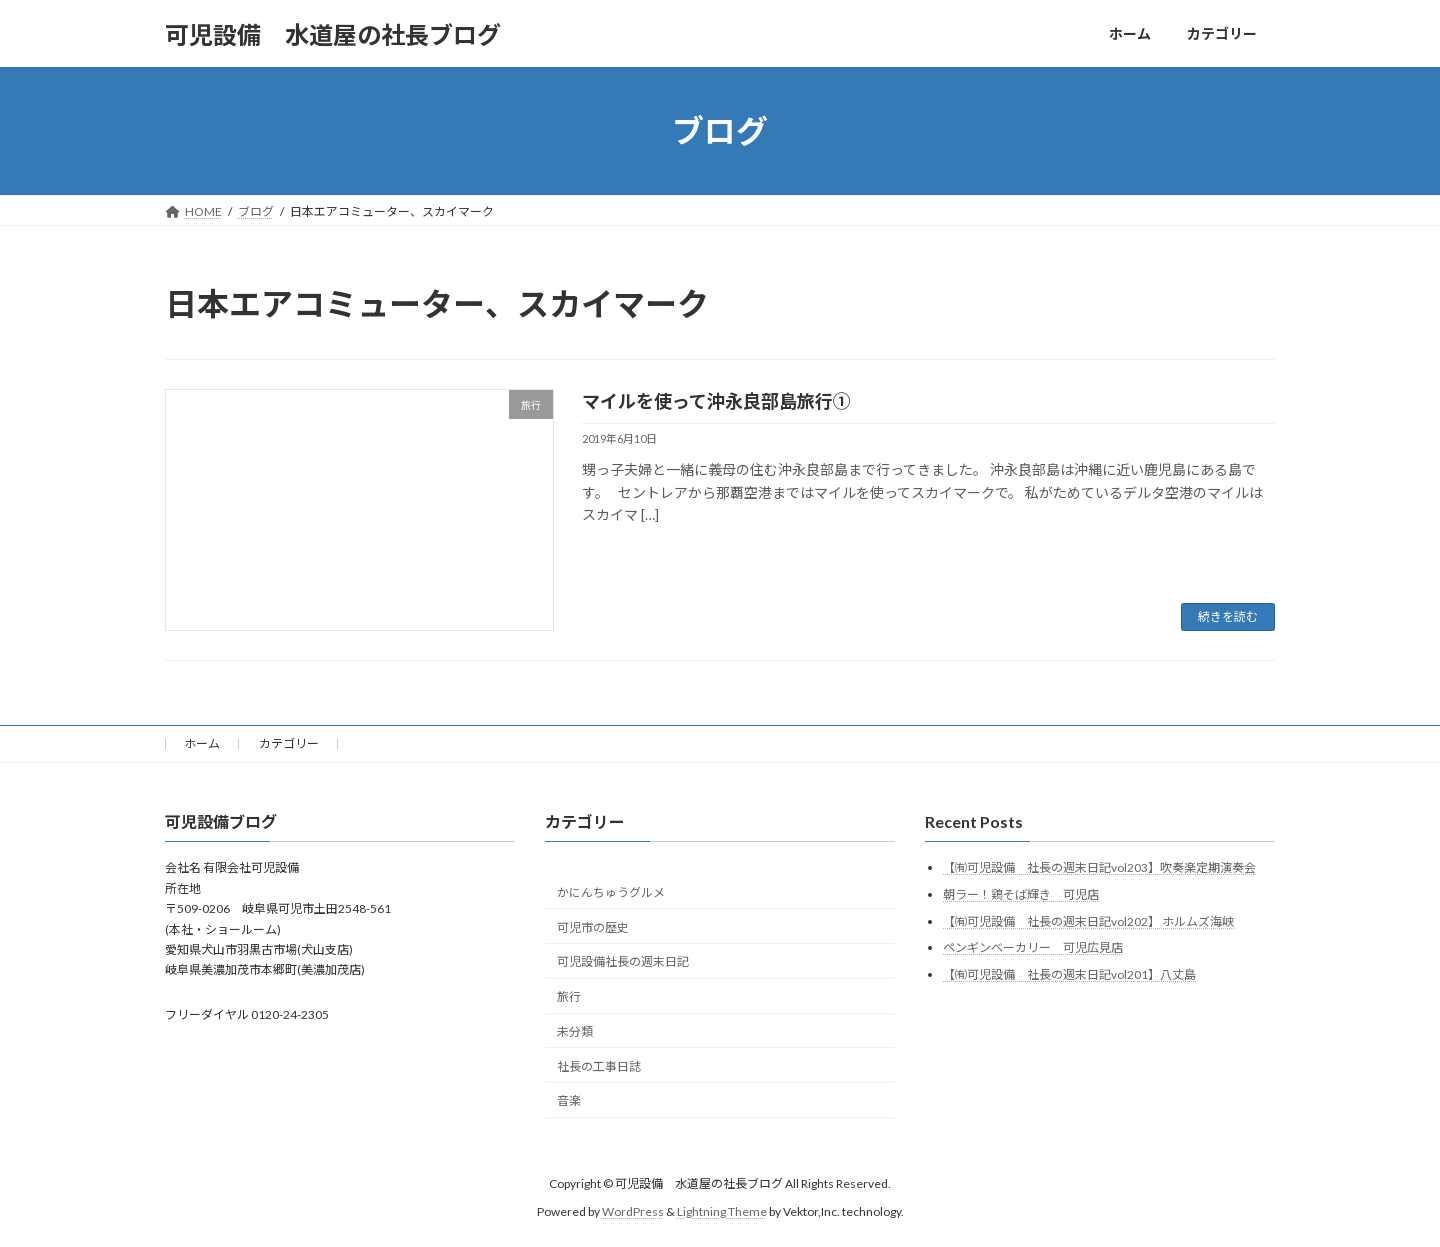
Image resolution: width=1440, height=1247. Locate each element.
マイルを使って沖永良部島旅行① (716, 401)
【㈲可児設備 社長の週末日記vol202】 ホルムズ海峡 (1088, 921)
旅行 (569, 996)
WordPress (633, 1211)
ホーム (202, 743)
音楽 (569, 1100)
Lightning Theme (722, 1211)
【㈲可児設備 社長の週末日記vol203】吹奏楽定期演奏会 (1099, 867)
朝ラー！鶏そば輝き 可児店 (1021, 894)
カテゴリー (289, 743)
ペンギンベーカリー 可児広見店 (1033, 947)
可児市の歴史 (593, 927)
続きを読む (1228, 616)
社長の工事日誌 (599, 1066)
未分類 (575, 1031)
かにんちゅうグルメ (611, 892)
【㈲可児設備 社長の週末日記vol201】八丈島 (1069, 974)
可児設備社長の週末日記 (623, 961)
